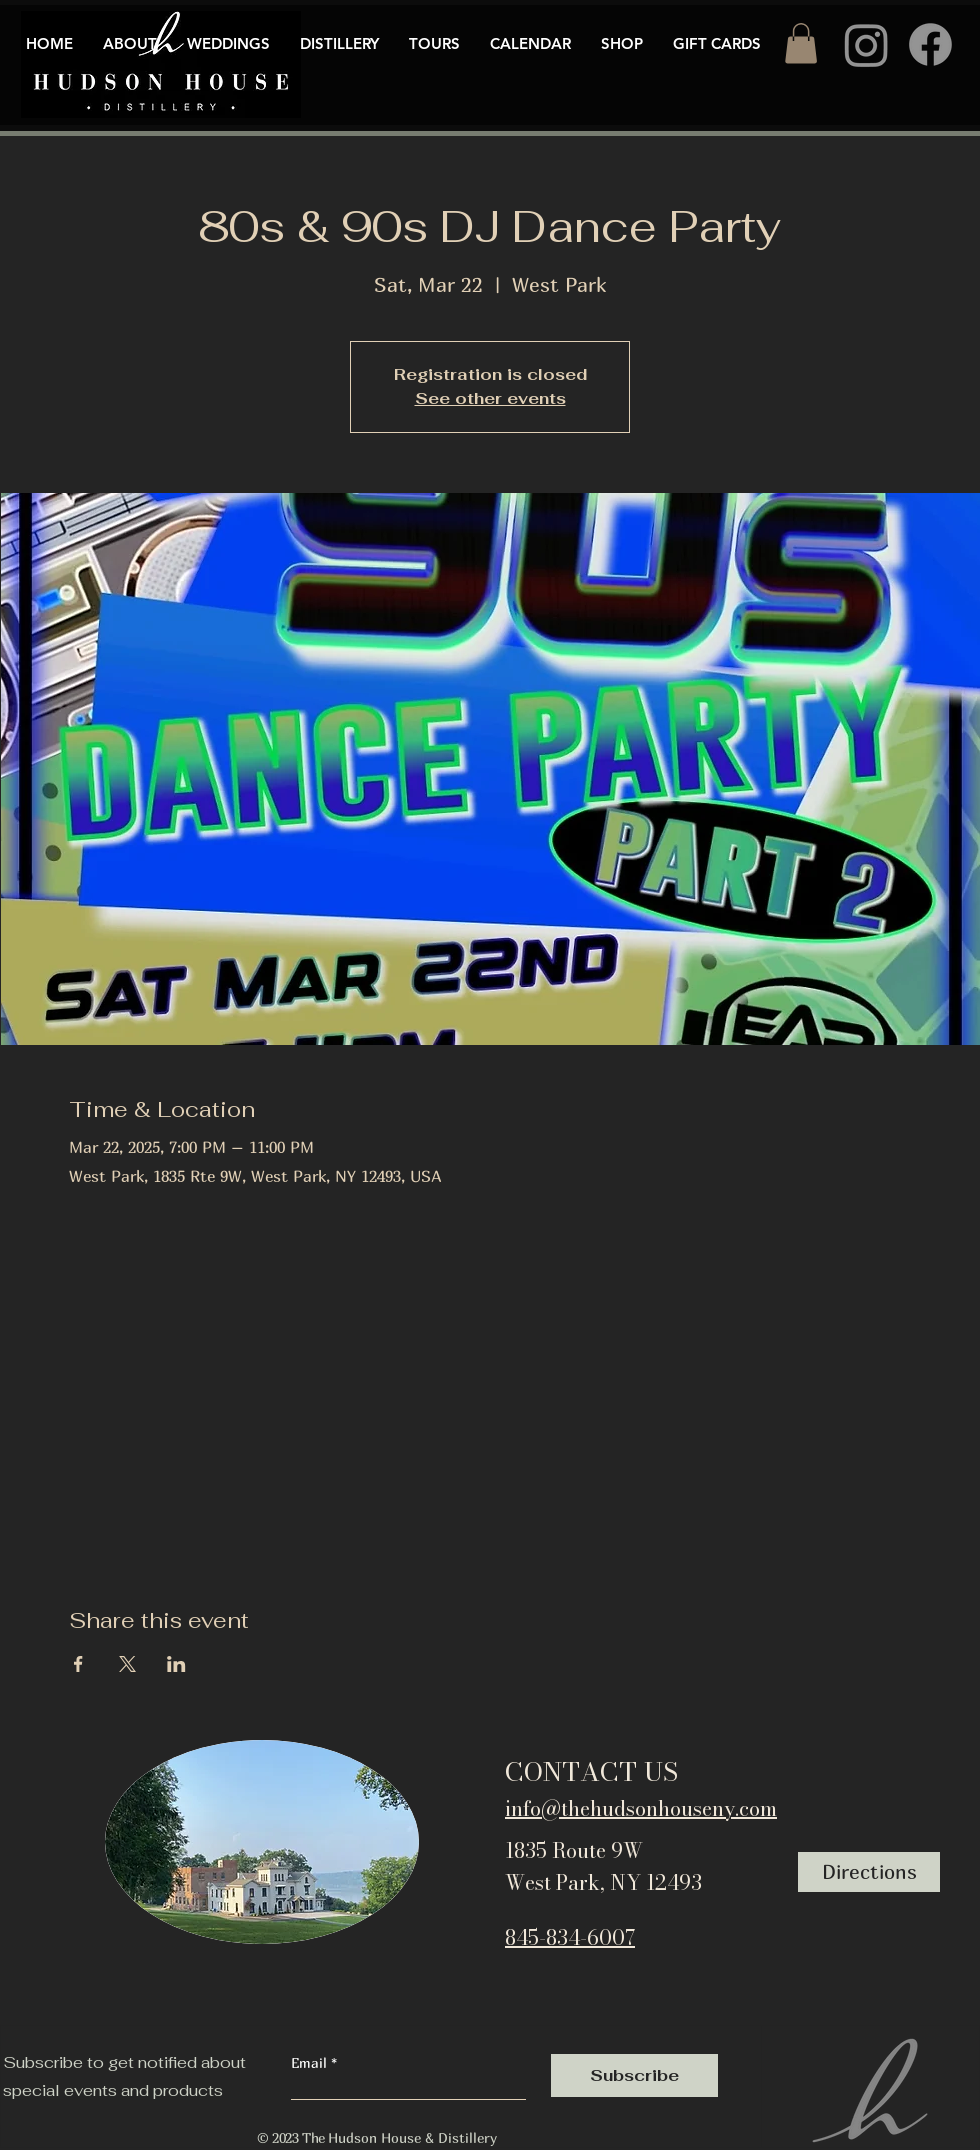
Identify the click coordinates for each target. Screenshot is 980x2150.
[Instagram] (866, 44)
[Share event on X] (127, 1664)
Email (311, 2063)
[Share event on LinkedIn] (176, 1664)
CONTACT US (591, 1771)
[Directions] (869, 1872)
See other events (490, 398)
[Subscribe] (634, 2075)
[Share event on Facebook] (78, 1664)
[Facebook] (930, 44)
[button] (801, 43)
